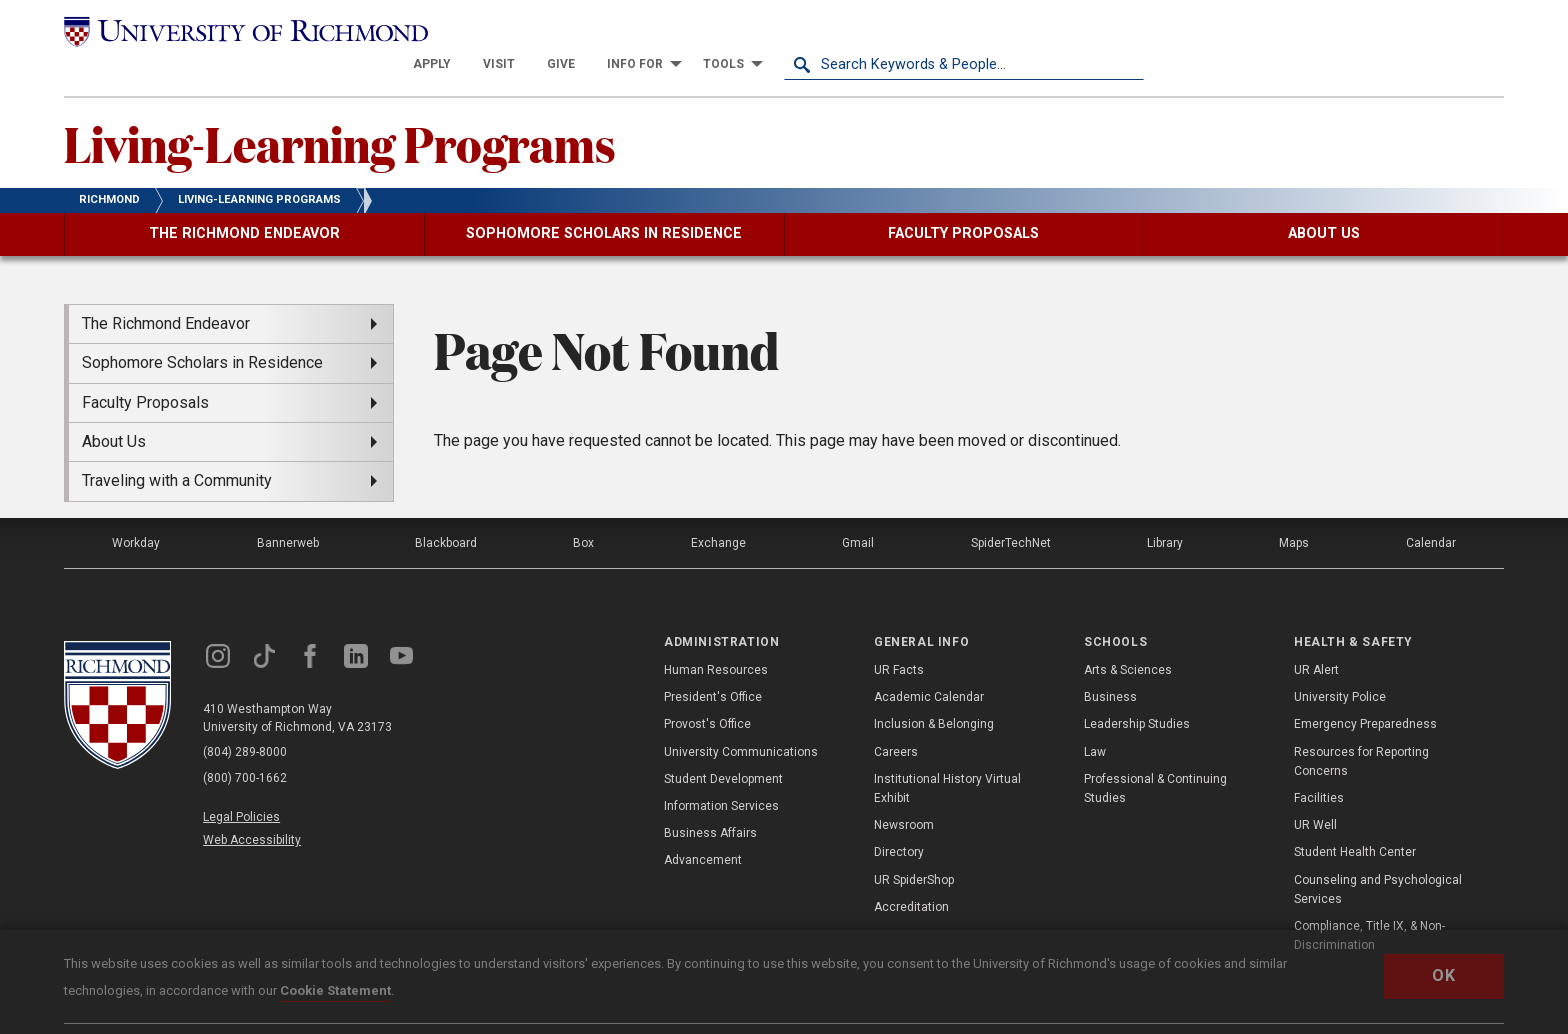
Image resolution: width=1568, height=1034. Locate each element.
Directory (899, 820)
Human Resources (716, 638)
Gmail (858, 511)
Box (583, 511)
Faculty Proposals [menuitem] (145, 370)
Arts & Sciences (1128, 638)
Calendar (1431, 511)
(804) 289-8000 (245, 721)
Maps (1294, 511)
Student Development (723, 747)
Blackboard (446, 511)
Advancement (703, 828)
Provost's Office (707, 692)
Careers (896, 720)
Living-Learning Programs (340, 111)
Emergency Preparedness (1365, 692)
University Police (1340, 665)
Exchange (718, 511)
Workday (136, 511)
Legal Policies (241, 785)
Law (1095, 720)
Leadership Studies (1137, 692)
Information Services (721, 774)
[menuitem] (792, 32)
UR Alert (1316, 638)
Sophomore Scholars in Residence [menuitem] (202, 330)
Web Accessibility (252, 808)
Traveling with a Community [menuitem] (177, 448)
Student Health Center (1355, 820)
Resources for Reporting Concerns (1361, 729)
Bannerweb (288, 511)
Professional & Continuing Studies (1155, 756)
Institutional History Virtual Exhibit (947, 756)
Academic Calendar (929, 665)
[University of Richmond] (244, 32)
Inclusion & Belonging (934, 692)
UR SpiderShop (914, 847)
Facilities (1319, 766)
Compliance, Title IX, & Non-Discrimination (1369, 903)
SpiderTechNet (1011, 511)
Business (1110, 665)
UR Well (1315, 793)
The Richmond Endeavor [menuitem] (166, 291)
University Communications (741, 720)
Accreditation (911, 875)
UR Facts (899, 638)
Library (1165, 511)
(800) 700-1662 (245, 747)
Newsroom (904, 793)
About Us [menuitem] (114, 409)
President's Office (713, 665)
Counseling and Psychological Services (1378, 856)
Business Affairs (710, 801)
